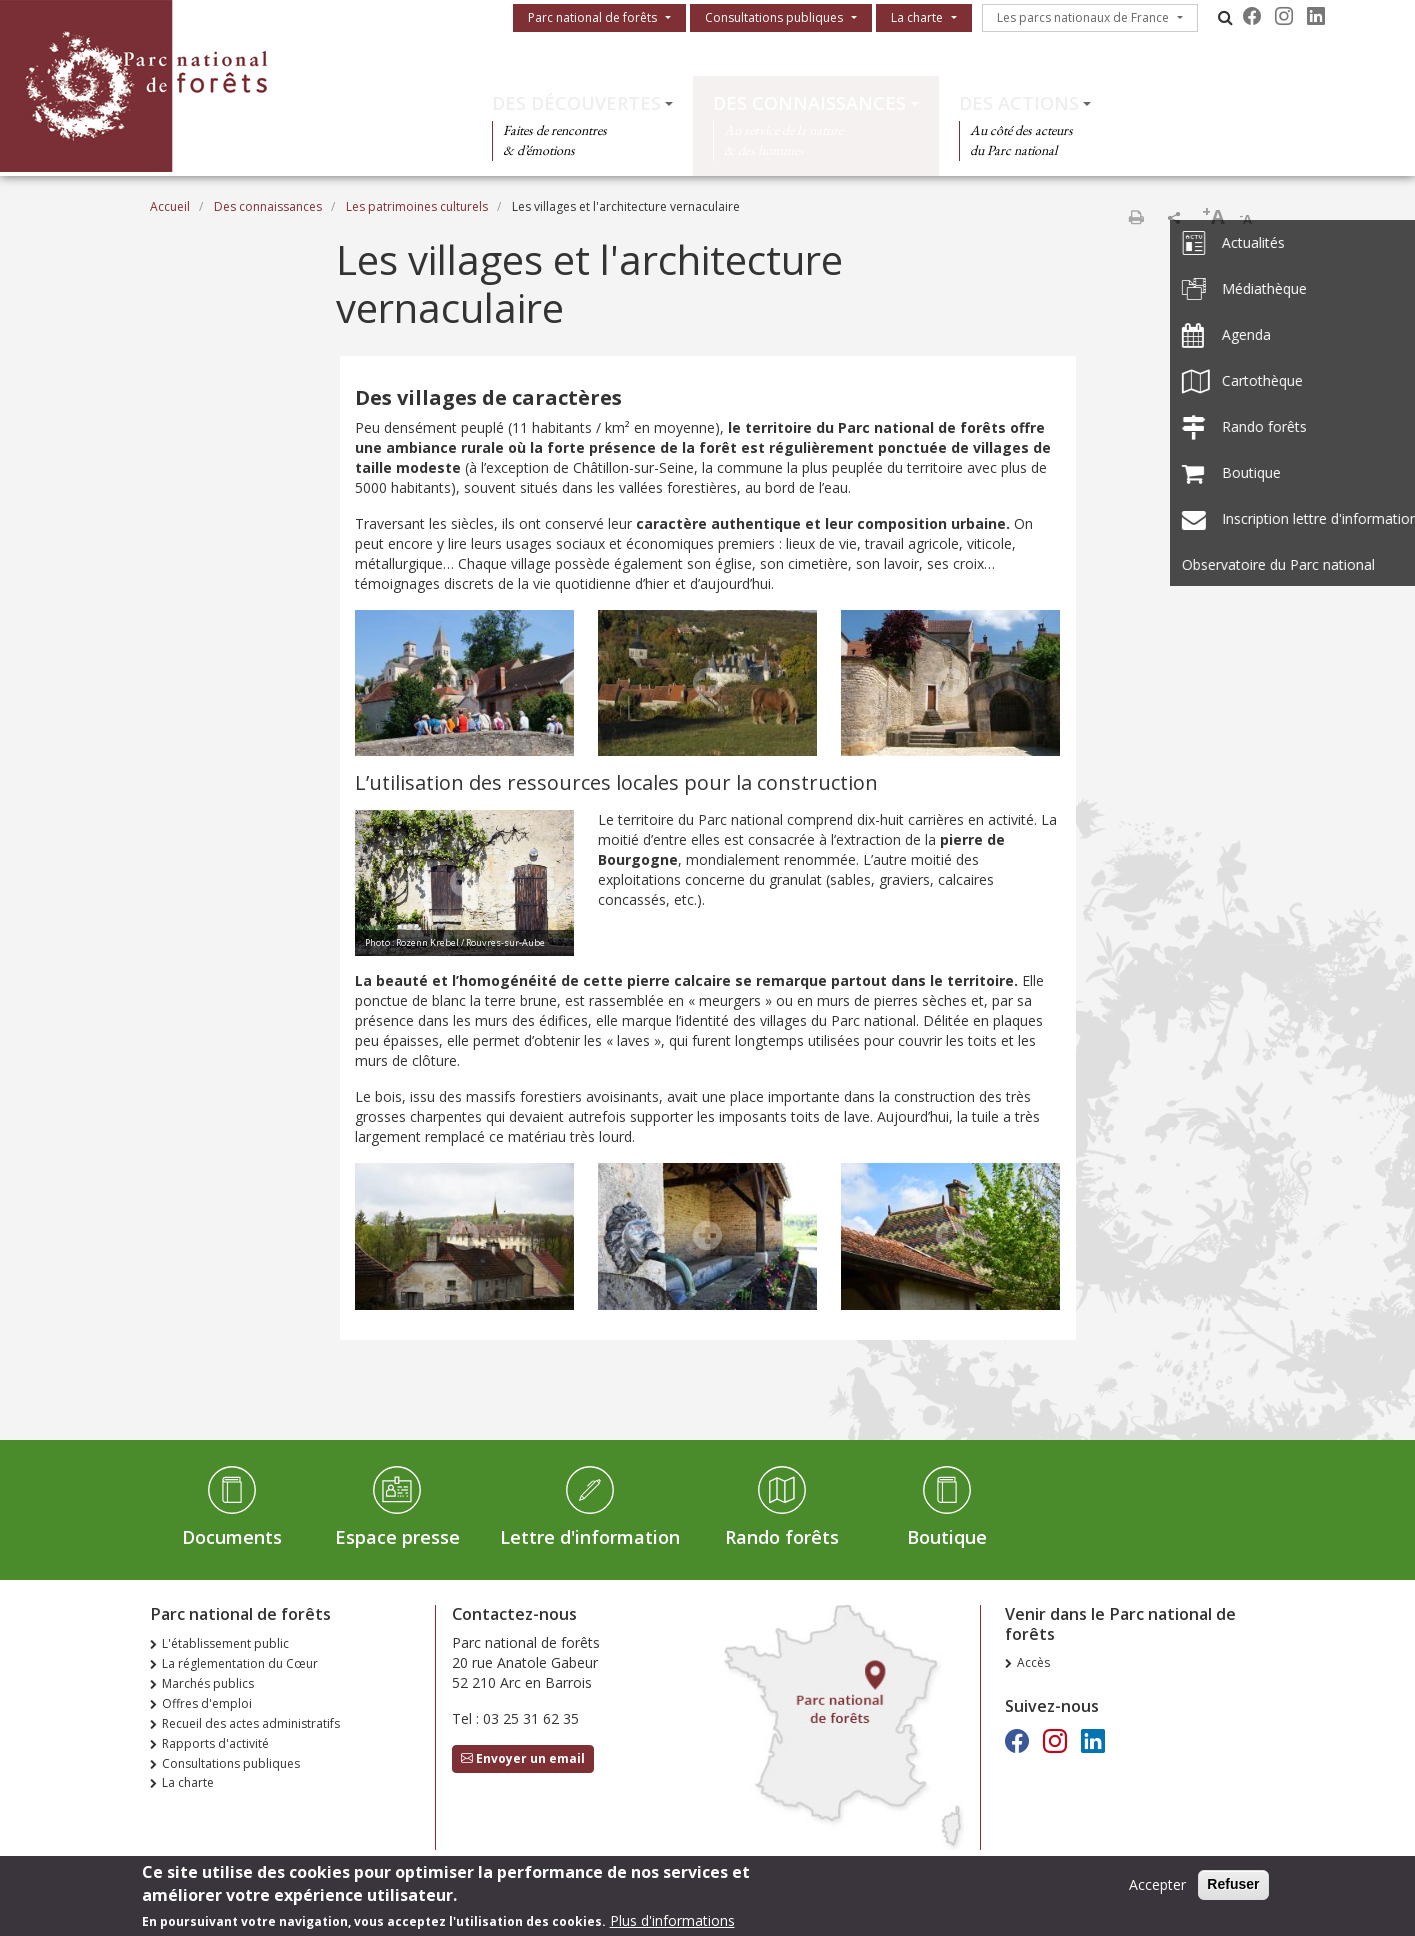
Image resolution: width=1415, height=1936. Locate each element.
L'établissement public (225, 1643)
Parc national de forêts (592, 17)
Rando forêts (782, 1537)
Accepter (1157, 1889)
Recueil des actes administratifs (251, 1723)
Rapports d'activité (215, 1743)
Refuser (1233, 1889)
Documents (232, 1537)
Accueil (170, 206)
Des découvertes (576, 103)
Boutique (947, 1537)
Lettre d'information (590, 1537)
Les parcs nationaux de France (1083, 17)
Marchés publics (208, 1683)
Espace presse (397, 1537)
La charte (917, 17)
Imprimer (1136, 217)
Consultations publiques (774, 17)
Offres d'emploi (207, 1703)
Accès (1033, 1662)
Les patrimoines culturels (417, 206)
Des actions (1019, 103)
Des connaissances (809, 103)
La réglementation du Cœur (240, 1663)
